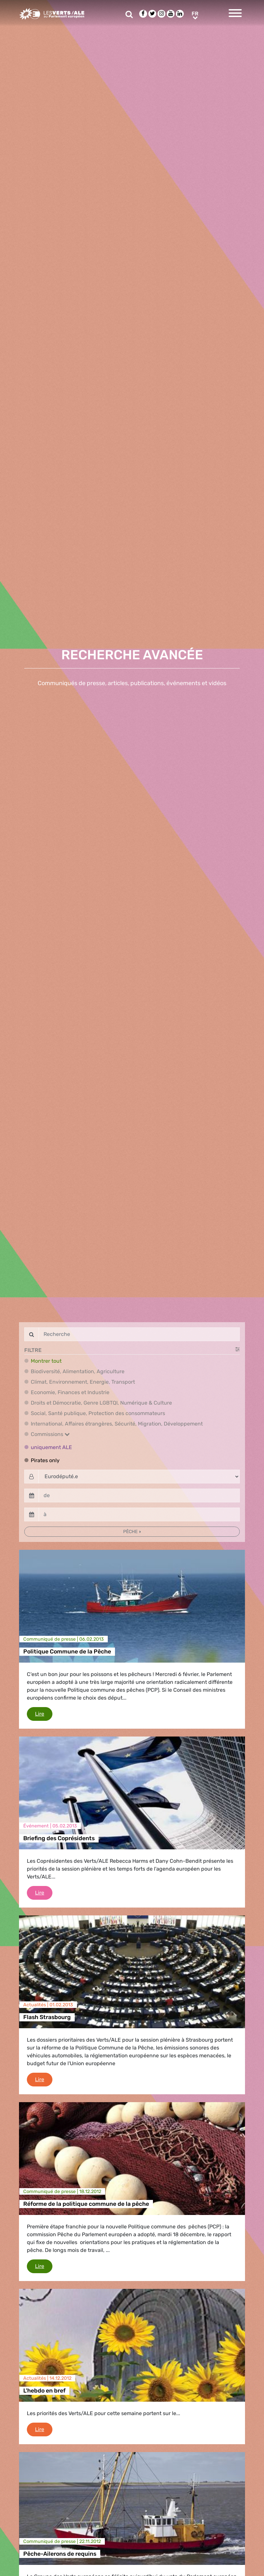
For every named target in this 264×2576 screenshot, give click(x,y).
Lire (43, 1713)
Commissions (50, 1434)
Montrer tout (46, 1361)
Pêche (131, 1531)
